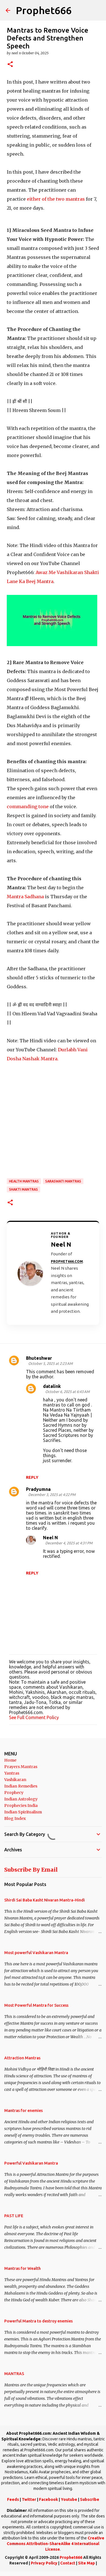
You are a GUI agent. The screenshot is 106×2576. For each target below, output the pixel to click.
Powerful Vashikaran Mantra (31, 2163)
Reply (32, 1477)
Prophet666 (44, 10)
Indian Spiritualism (23, 1812)
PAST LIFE (13, 2216)
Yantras (11, 1773)
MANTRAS (14, 2373)
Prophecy (13, 1792)
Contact (67, 2563)
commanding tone (28, 806)
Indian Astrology (21, 1799)
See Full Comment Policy (34, 1717)
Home (10, 1760)
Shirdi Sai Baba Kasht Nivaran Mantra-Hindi (44, 1900)
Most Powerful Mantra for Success (36, 2005)
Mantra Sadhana (25, 896)
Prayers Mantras (20, 1766)
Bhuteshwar (39, 1358)
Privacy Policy (44, 2563)
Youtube (69, 2499)
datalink (52, 1386)
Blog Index (15, 1818)
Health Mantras (24, 1181)
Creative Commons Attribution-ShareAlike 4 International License (55, 2543)
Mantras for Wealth (22, 2268)
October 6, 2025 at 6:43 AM (67, 1392)
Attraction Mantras (22, 2058)
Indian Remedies (20, 1786)
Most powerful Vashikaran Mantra (36, 1952)
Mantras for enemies (23, 2110)
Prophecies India (21, 1805)
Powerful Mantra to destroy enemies (38, 2321)
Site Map (86, 2563)
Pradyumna (38, 1489)
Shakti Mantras (23, 1189)
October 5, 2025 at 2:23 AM (50, 1363)
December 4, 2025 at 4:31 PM (68, 1543)
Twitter (29, 2499)
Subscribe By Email (31, 1869)
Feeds (13, 2499)
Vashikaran (15, 1779)
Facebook (48, 2499)
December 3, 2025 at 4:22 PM (51, 1495)
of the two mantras (56, 199)
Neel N (50, 1537)
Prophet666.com (67, 1261)
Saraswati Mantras (63, 1181)
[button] (10, 64)
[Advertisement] (53, 1120)
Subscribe (89, 2499)
